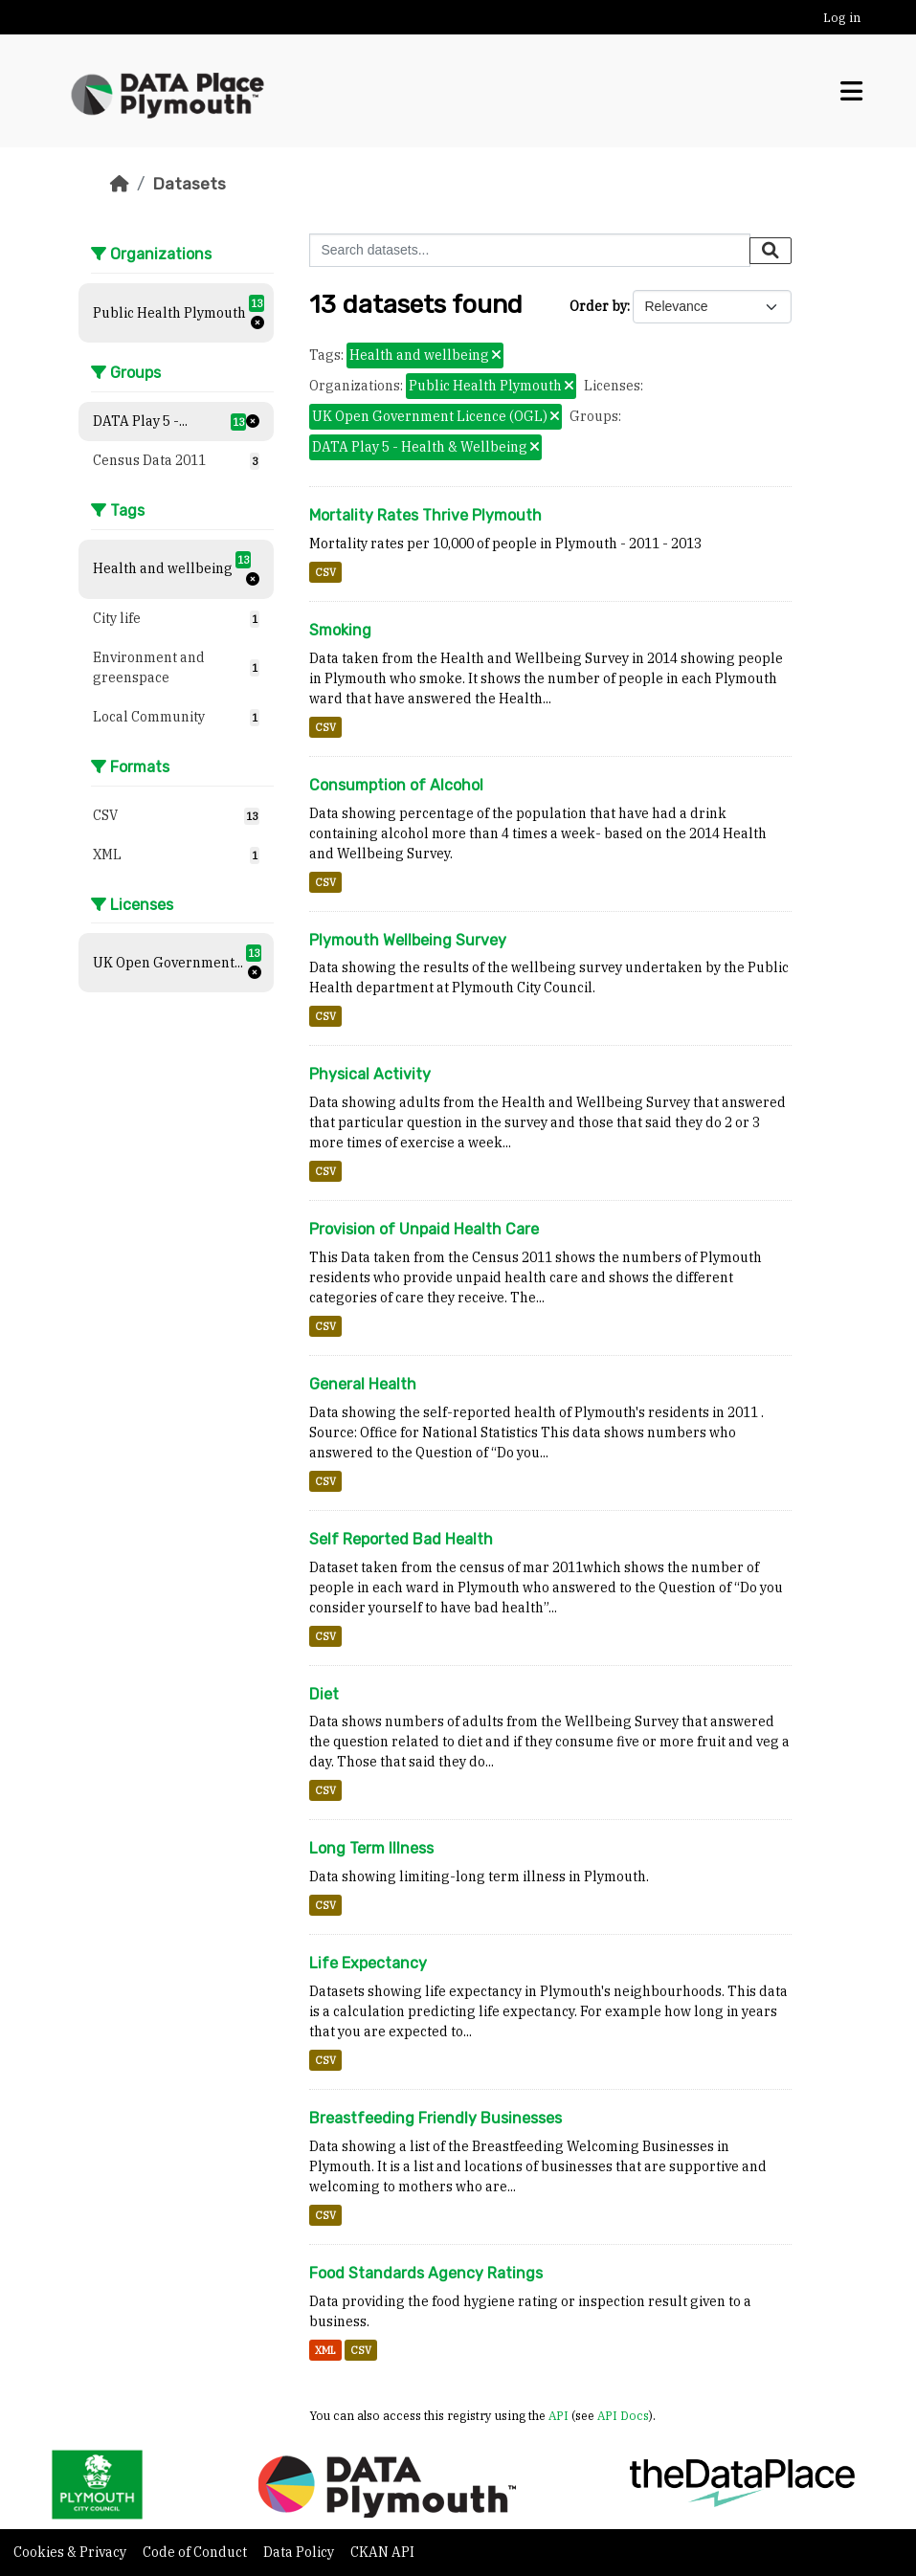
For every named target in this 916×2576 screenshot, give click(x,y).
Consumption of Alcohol (396, 785)
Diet (324, 1694)
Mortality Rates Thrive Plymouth (425, 515)
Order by (598, 306)
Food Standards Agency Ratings (426, 2273)
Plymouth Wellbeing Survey (407, 940)
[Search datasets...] (529, 250)
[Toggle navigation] (851, 91)
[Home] (119, 183)
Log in (841, 18)
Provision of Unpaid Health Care (424, 1229)
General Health (362, 1384)
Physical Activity (370, 1074)
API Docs (623, 2415)
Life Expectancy (368, 1963)
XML (325, 2350)
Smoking (340, 630)
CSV (325, 572)
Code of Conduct (196, 2552)
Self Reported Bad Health (401, 1539)
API (558, 2415)
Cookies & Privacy (71, 2552)
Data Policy (300, 2552)
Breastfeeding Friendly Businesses (435, 2118)
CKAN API (382, 2552)
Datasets (189, 183)
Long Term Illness (371, 1848)
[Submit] (770, 250)
